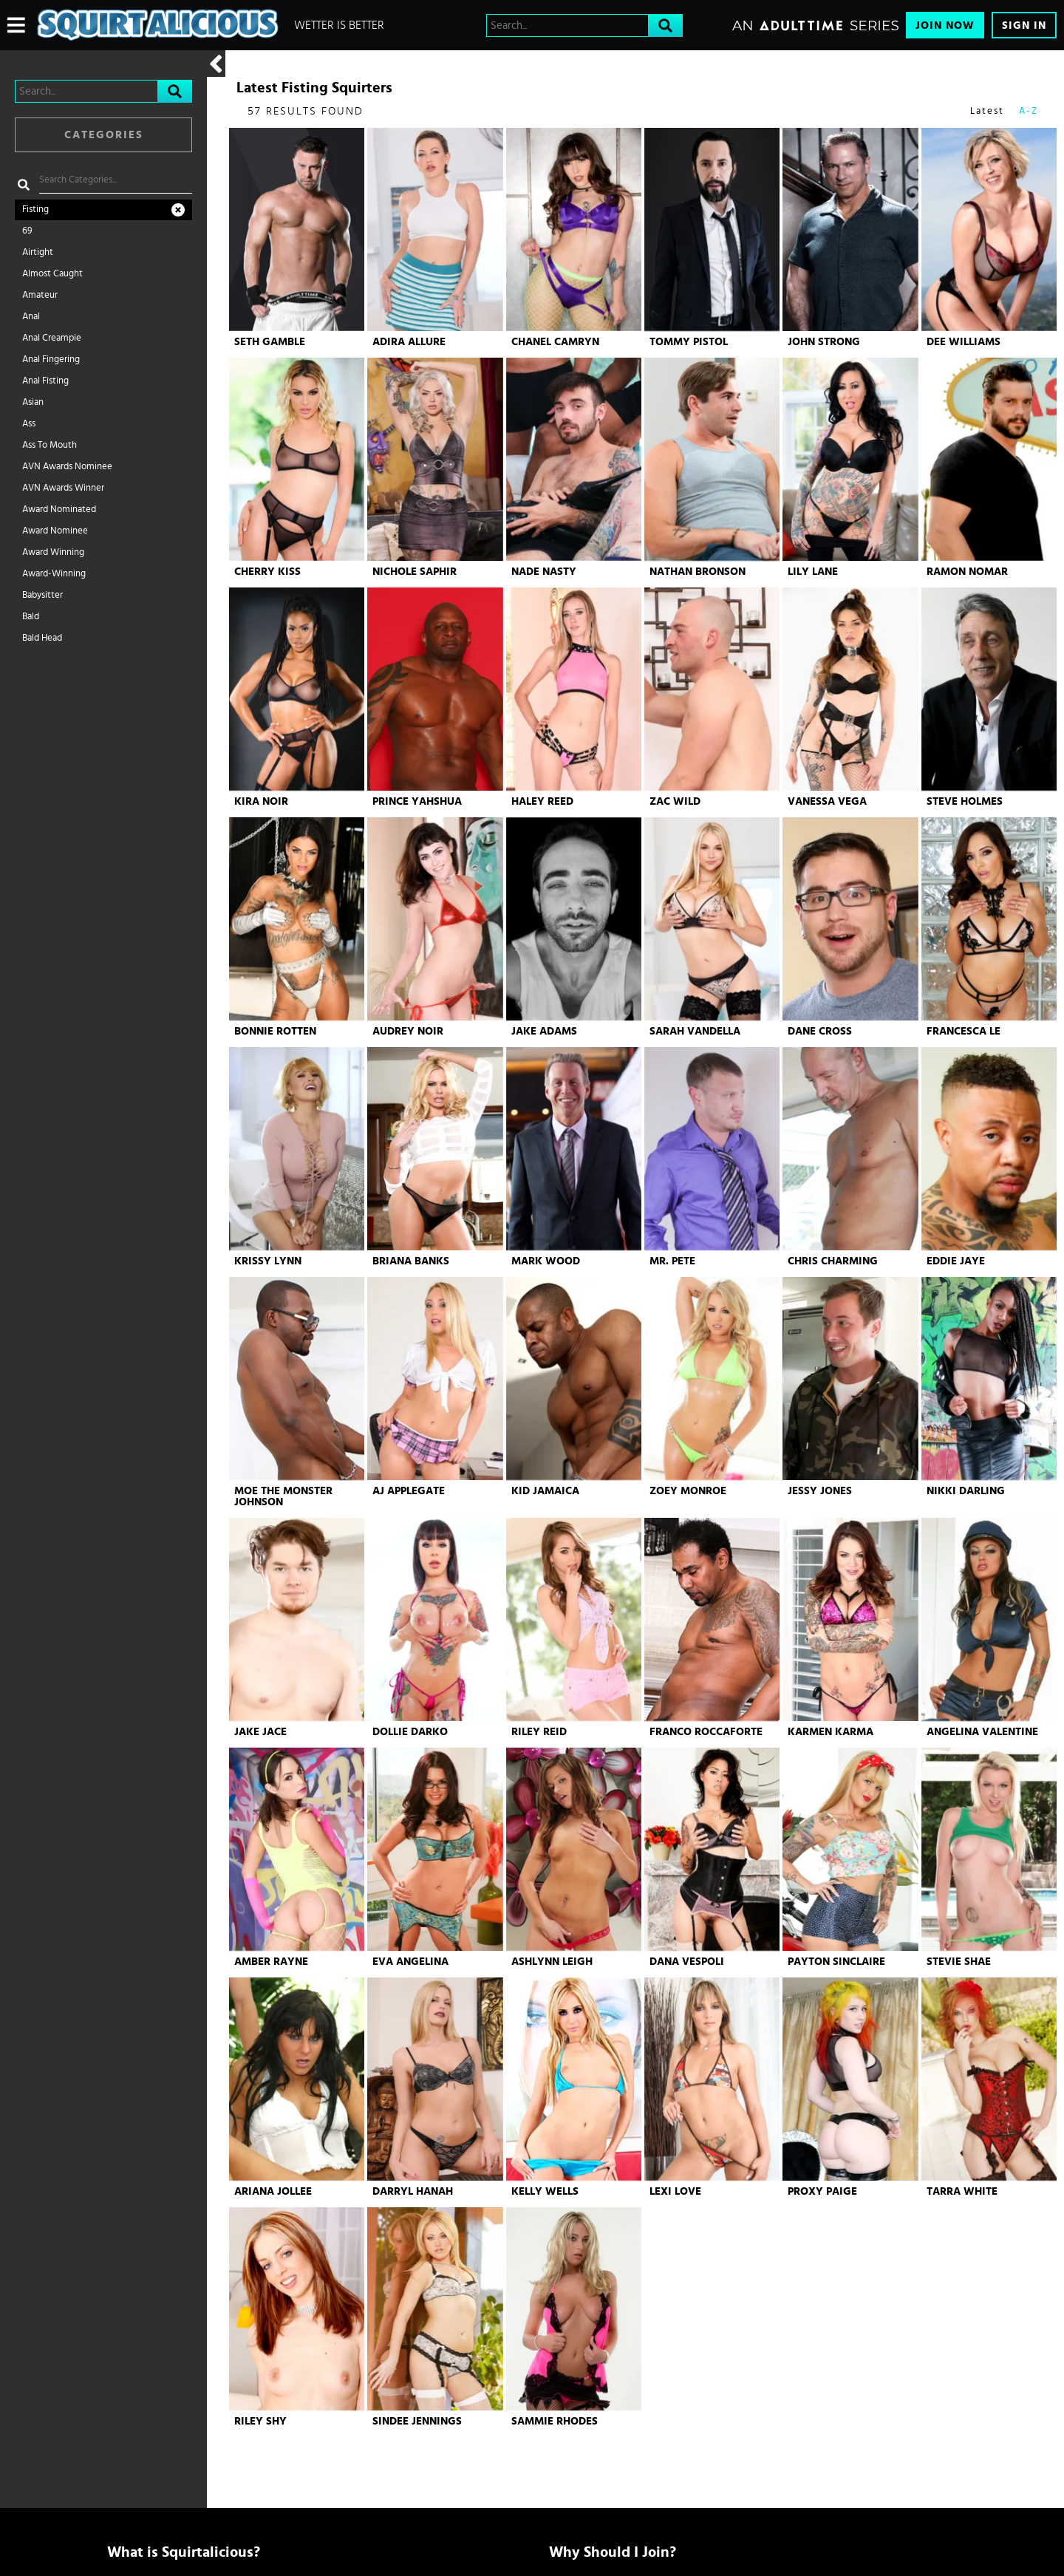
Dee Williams (963, 341)
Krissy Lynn (267, 1261)
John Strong (824, 341)
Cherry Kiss (267, 571)
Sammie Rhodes (554, 2421)
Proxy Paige (822, 2191)
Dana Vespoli (686, 1961)
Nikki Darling (966, 1490)
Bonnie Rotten (275, 1031)
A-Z (1028, 111)
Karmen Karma (830, 1731)
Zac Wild (674, 801)
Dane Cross (820, 1031)
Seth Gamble (269, 341)
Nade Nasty (543, 571)
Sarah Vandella (694, 1031)
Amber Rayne (271, 1961)
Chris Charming (833, 1261)
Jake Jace (260, 1731)
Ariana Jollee (273, 2191)
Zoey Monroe (687, 1490)
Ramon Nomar (967, 571)
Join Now (945, 25)
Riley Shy (260, 2421)
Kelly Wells (545, 2191)
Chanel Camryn (555, 341)
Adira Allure (409, 341)
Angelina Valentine (982, 1731)
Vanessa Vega (827, 801)
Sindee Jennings (417, 2421)
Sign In (1024, 25)
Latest (987, 111)
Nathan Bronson (697, 571)
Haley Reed (542, 801)
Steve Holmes (965, 801)
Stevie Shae (959, 1961)
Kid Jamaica (545, 1490)
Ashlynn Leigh (552, 1961)
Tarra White (962, 2191)
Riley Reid (539, 1731)
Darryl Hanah (412, 2191)
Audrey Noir (407, 1031)
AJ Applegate (408, 1490)
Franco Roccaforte (706, 1731)
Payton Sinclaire (836, 1961)
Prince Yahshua (417, 801)
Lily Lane (813, 571)
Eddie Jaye (956, 1261)
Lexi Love (675, 2191)
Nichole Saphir (414, 571)
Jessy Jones (820, 1490)
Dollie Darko (410, 1731)
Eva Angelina (410, 1961)
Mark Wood (545, 1261)
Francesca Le (963, 1031)
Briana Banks (410, 1261)
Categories (103, 134)
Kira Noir (261, 801)
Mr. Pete (672, 1261)
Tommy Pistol (688, 341)
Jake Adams (544, 1031)
